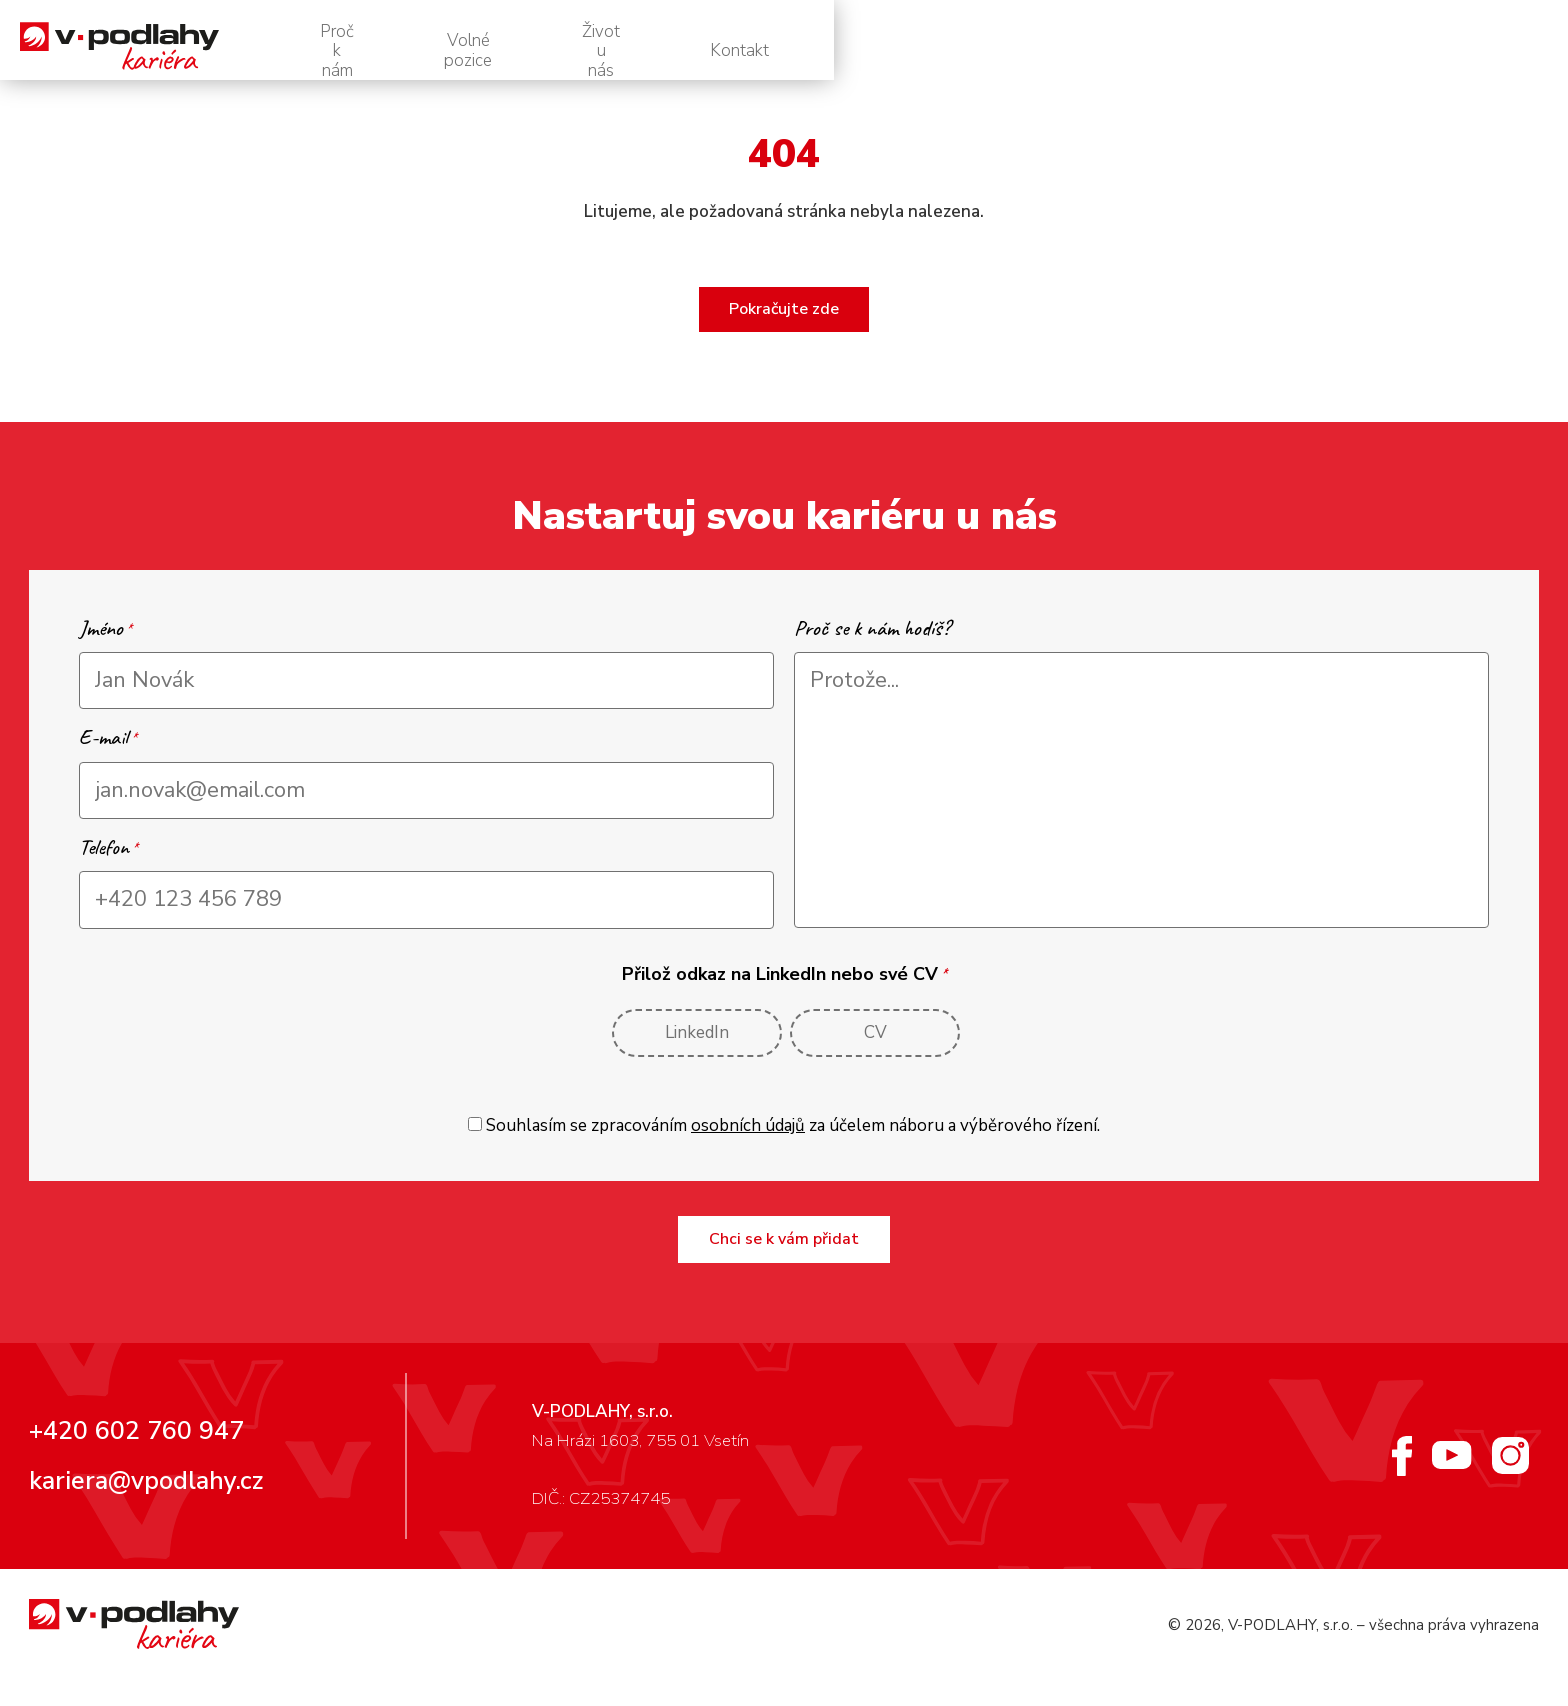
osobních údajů (748, 1147)
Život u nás (1304, 50)
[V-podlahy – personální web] (218, 51)
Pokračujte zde (784, 331)
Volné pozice (1126, 50)
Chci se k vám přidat (784, 1261)
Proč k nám (948, 50)
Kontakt (1464, 50)
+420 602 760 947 (136, 1453)
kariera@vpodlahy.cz (146, 1503)
